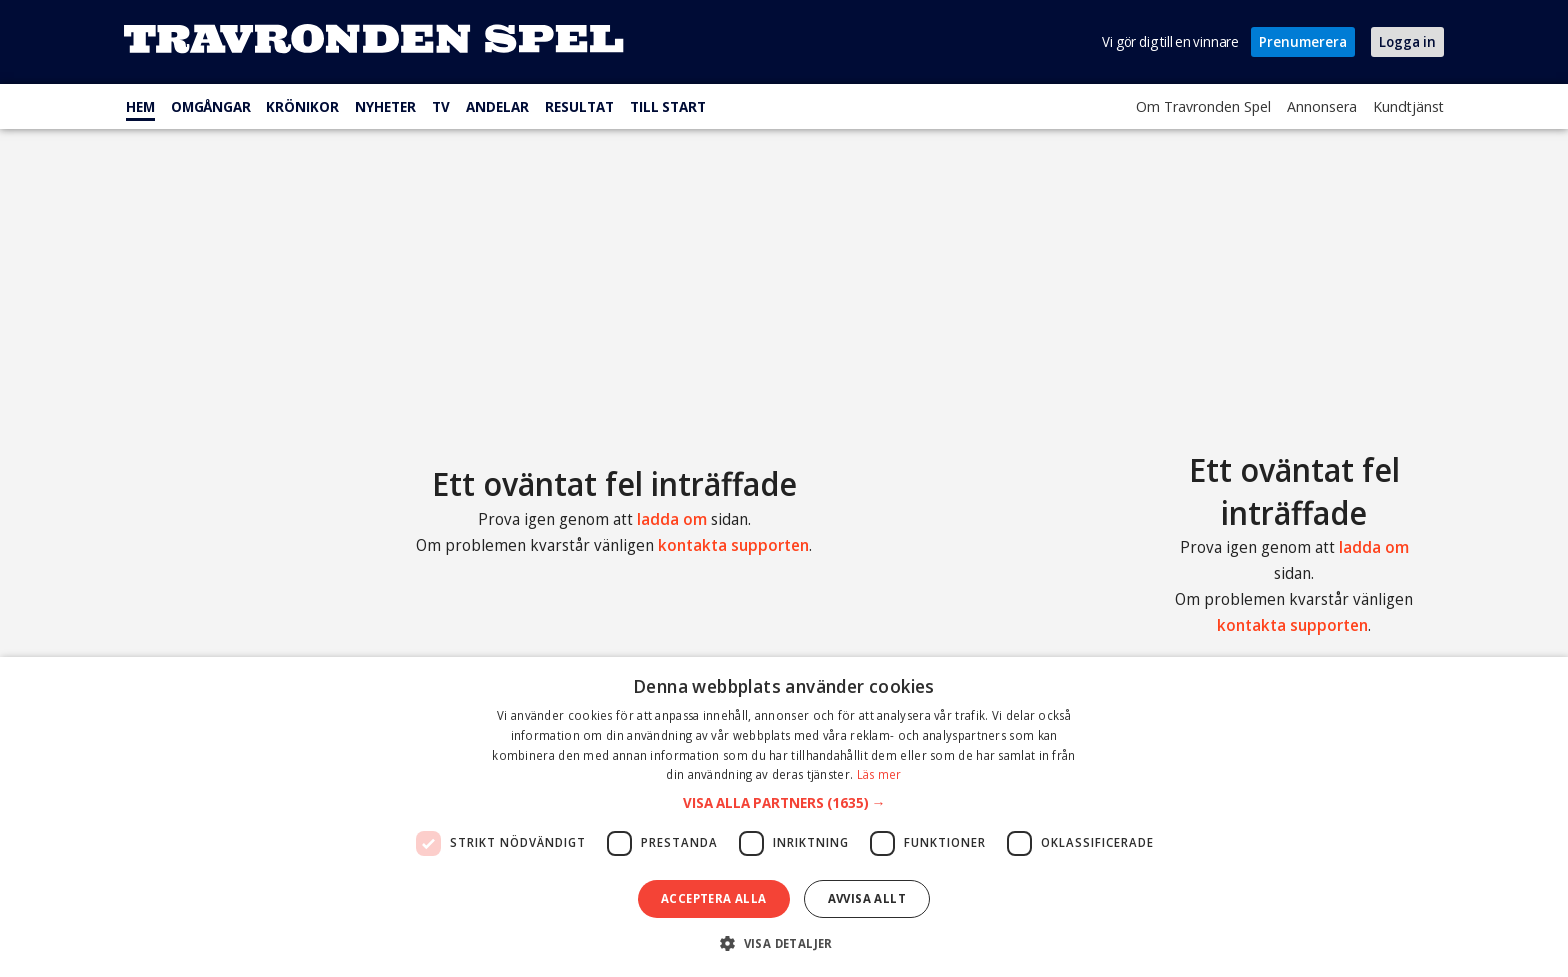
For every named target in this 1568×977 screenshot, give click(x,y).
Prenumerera (1303, 41)
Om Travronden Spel (1203, 106)
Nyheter (385, 106)
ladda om (672, 519)
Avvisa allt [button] (867, 898)
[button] (784, 803)
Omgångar (210, 106)
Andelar (497, 106)
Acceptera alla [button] (714, 898)
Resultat (579, 106)
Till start (668, 106)
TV (441, 106)
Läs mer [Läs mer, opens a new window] (879, 774)
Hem (140, 106)
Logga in (1407, 41)
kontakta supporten (733, 545)
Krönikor (302, 106)
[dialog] (784, 817)
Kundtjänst (1408, 106)
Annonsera (1322, 106)
